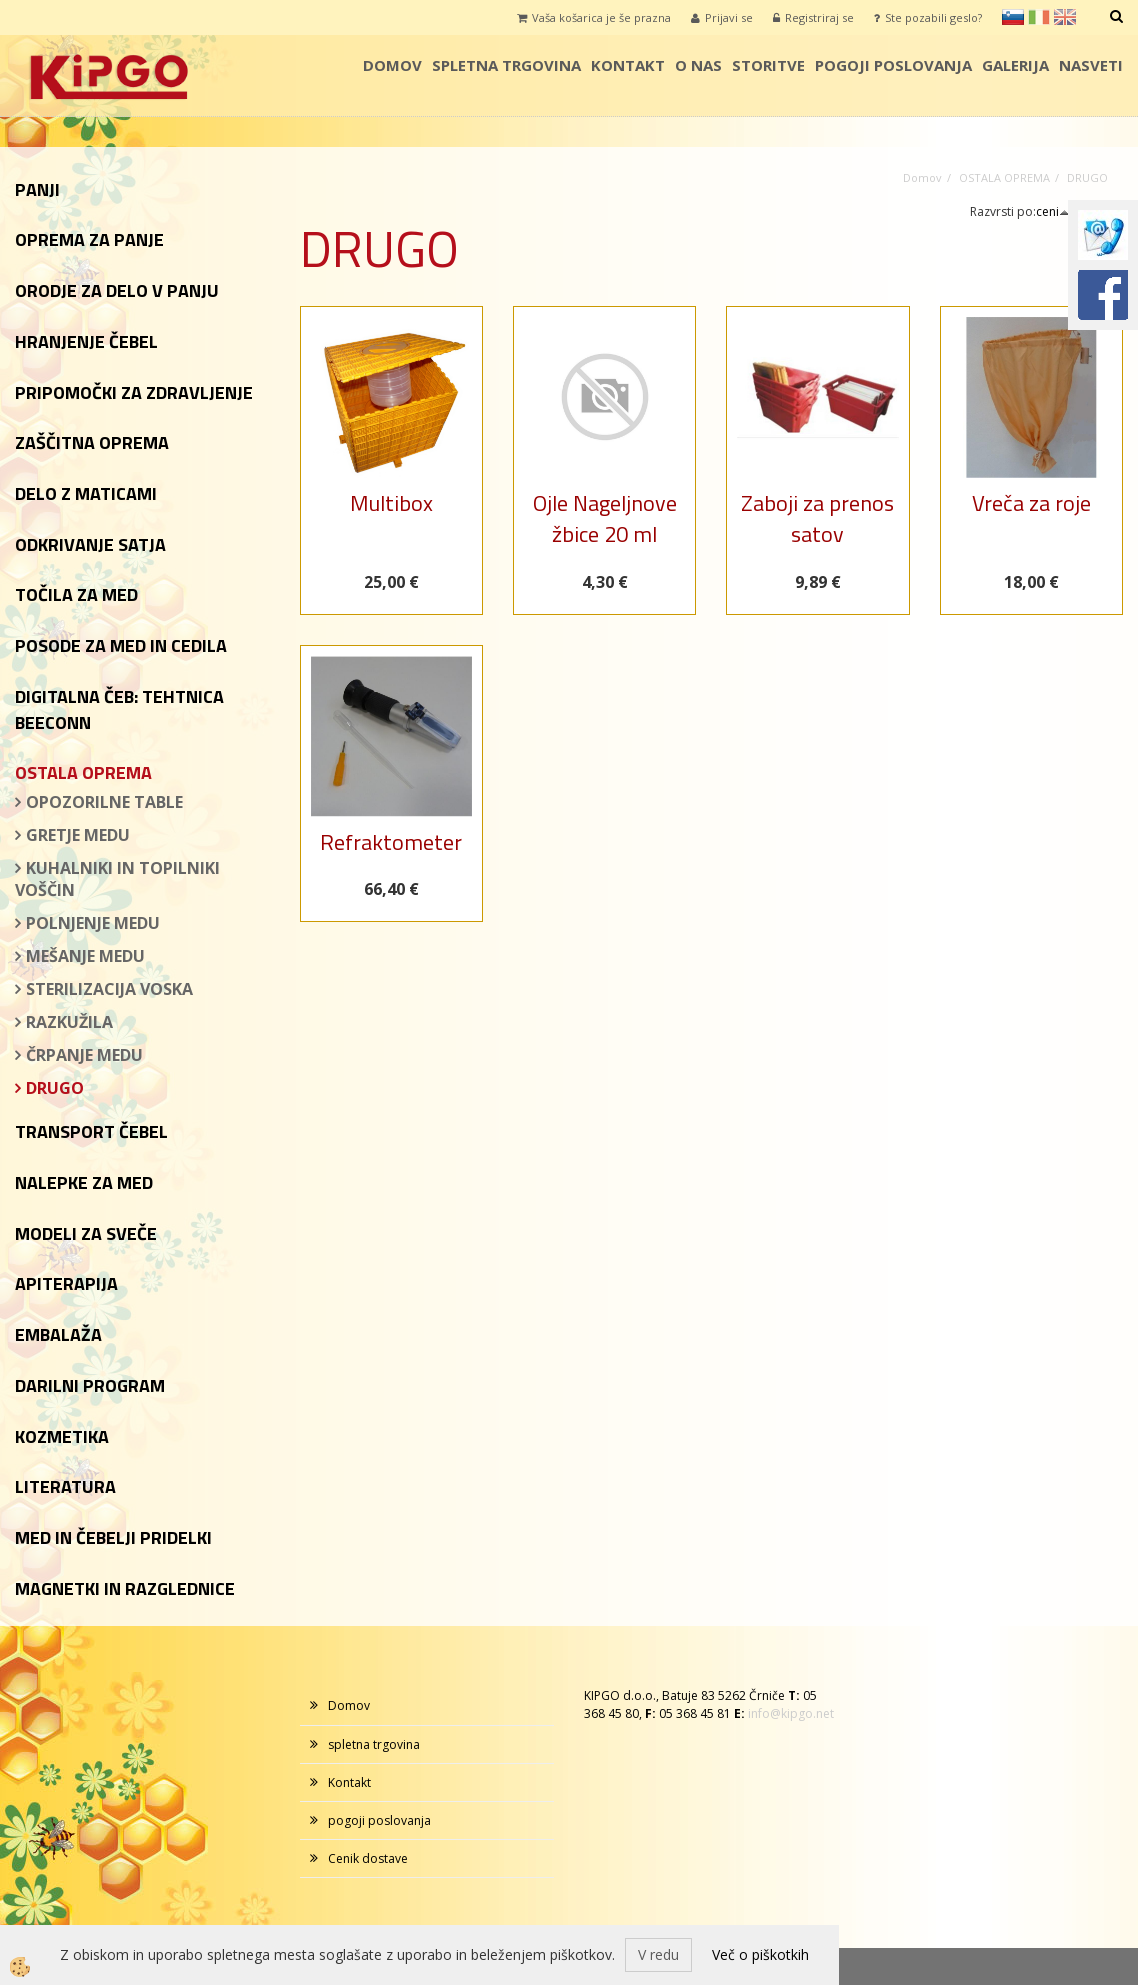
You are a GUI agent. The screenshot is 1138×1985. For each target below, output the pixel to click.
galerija (1015, 65)
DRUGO (55, 1088)
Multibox (391, 503)
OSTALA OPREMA (1004, 177)
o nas (698, 65)
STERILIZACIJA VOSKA (109, 989)
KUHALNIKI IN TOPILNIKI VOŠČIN (117, 879)
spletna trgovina (506, 65)
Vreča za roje (1031, 503)
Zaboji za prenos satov (817, 518)
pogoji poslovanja (893, 65)
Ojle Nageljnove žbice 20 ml (605, 518)
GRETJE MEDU (78, 835)
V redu (658, 1954)
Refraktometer (391, 842)
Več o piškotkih (760, 1954)
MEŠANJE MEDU (85, 956)
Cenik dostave (368, 1858)
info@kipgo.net (791, 1713)
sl (1013, 17)
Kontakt (628, 65)
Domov (392, 65)
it (1039, 17)
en (1065, 17)
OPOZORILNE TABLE (104, 802)
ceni (1053, 211)
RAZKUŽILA (69, 1022)
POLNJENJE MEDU (93, 923)
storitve (768, 65)
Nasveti (1091, 65)
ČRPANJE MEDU (84, 1055)
